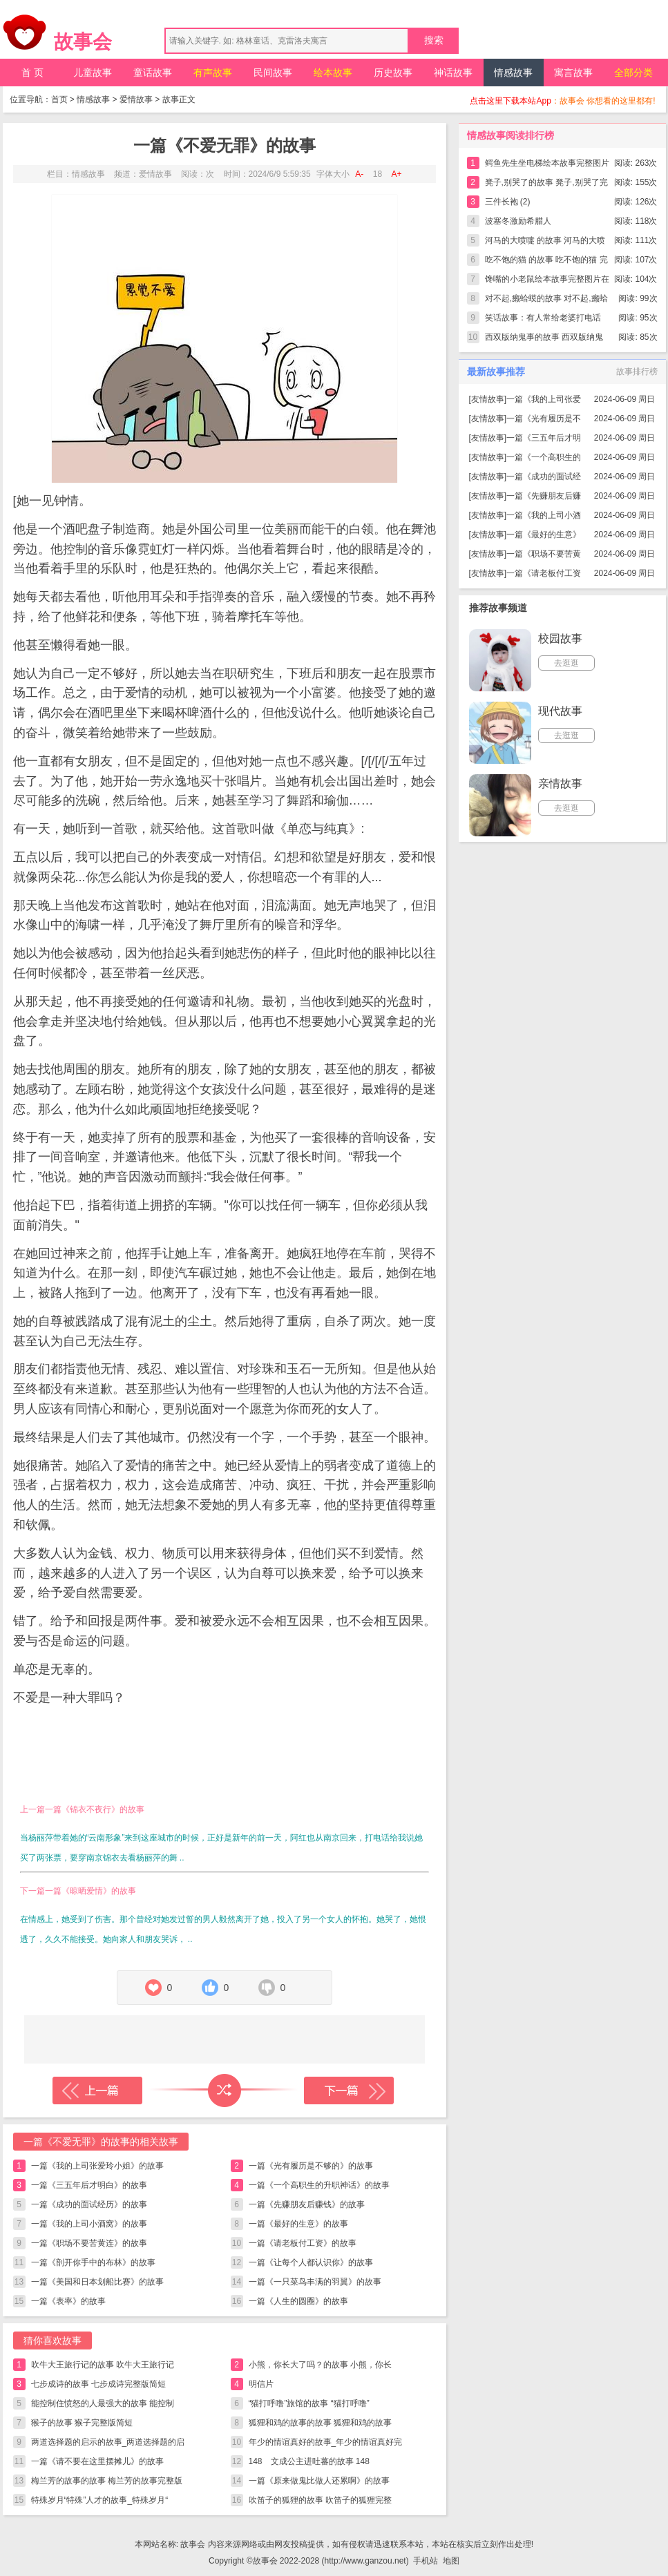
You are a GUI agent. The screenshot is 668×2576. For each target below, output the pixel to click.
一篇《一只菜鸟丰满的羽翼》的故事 (315, 2282)
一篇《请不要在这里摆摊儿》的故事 (97, 2461)
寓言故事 (573, 72)
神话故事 (453, 72)
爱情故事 (136, 99)
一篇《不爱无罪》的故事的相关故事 (100, 2141)
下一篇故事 (349, 2090)
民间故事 (273, 72)
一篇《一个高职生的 (543, 457)
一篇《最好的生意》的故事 (298, 2224)
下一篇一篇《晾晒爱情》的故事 (78, 1891)
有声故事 (212, 72)
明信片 (261, 2384)
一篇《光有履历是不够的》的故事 (311, 2166)
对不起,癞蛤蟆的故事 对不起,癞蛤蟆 (546, 301)
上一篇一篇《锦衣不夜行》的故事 (82, 1809)
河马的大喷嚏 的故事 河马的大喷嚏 (545, 243)
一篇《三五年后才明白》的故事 (89, 2185)
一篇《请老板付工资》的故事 (302, 2243)
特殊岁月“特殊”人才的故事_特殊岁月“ (100, 2500)
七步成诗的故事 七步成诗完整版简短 (98, 2384)
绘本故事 (333, 72)
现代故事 (560, 711)
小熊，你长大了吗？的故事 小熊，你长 (320, 2365)
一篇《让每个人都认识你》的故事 (311, 2262)
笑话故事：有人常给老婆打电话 (543, 318)
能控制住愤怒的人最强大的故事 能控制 (102, 2403)
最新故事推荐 (496, 371)
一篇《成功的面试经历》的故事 (89, 2204)
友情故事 (487, 399)
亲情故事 (560, 783)
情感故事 (513, 72)
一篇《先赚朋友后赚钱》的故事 (307, 2204)
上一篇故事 (97, 2090)
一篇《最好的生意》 (543, 534)
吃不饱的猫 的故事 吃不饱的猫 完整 (546, 262)
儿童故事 (92, 72)
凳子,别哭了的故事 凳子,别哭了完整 (546, 184)
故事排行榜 (637, 371)
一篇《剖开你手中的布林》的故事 (93, 2262)
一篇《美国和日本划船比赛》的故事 (97, 2282)
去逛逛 (566, 663)
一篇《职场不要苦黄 (543, 554)
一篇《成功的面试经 (543, 476)
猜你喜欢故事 (52, 2340)
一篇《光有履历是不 (543, 418)
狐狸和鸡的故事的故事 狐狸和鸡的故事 (320, 2423)
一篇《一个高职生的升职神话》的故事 (319, 2185)
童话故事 (152, 72)
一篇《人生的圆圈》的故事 (298, 2301)
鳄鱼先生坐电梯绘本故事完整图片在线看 (547, 165)
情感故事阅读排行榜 (510, 135)
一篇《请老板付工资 (543, 573)
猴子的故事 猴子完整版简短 (82, 2423)
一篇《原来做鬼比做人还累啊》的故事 (319, 2481)
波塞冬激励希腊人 (518, 221)
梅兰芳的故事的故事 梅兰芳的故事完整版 (106, 2481)
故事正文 (178, 99)
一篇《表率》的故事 (68, 2301)
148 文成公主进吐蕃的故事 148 (313, 2461)
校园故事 (560, 638)
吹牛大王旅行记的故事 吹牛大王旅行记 (102, 2365)
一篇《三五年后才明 (543, 438)
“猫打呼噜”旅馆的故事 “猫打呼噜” (309, 2403)
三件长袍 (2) (508, 201)
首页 (59, 99)
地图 (451, 2561)
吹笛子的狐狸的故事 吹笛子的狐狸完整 (320, 2500)
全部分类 (633, 72)
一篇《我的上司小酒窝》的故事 (89, 2224)
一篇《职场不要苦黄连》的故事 (89, 2243)
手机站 (425, 2561)
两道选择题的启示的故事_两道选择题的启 (108, 2442)
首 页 (32, 72)
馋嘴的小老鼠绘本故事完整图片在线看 (547, 281)
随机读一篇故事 (224, 2090)
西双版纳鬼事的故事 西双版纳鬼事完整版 (544, 339)
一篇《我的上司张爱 (543, 399)
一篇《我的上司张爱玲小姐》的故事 (97, 2166)
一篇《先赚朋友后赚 (543, 496)
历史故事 (393, 72)
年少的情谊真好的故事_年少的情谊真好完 (326, 2442)
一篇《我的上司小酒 (543, 515)
